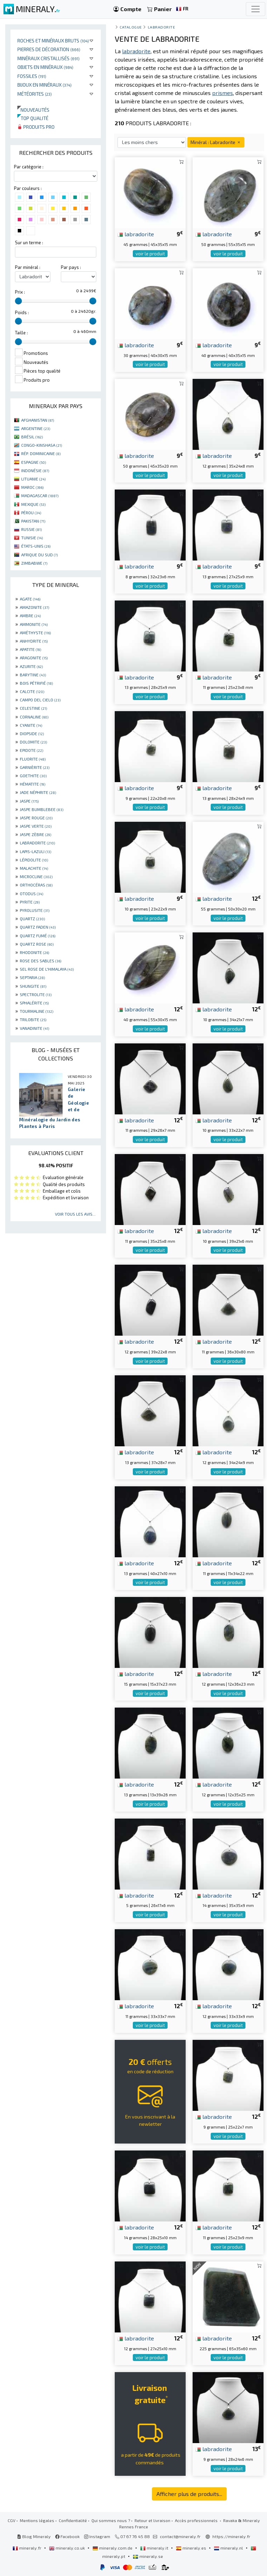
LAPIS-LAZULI (35, 851)
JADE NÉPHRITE (38, 792)
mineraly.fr (27, 2547)
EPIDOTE (31, 750)
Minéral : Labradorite (216, 142)
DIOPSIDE (32, 733)
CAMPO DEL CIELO (40, 699)
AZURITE (31, 666)
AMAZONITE (34, 607)
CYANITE (31, 725)
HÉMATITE (32, 783)
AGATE (30, 598)
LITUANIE (33, 478)
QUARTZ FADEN (38, 926)
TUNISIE (32, 537)
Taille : (21, 332)
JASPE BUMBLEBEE (41, 809)
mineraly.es (191, 2547)
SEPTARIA (32, 977)
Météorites (34, 94)
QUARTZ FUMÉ (37, 935)
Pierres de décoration (48, 49)
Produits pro (36, 127)
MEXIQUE (33, 504)
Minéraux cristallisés (48, 58)
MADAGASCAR (39, 495)
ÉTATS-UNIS (35, 545)
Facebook (67, 2536)
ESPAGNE (33, 462)
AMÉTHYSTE (35, 632)
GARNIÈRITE (34, 767)
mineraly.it (154, 2547)
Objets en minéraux (45, 67)
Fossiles (31, 76)
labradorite (136, 233)
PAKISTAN (33, 520)
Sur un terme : (29, 242)
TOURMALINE (36, 1011)
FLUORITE (33, 758)
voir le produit (150, 253)
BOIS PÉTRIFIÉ (36, 683)
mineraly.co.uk (67, 2547)
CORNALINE (34, 716)
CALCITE (32, 691)
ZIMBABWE (34, 562)
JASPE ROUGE (36, 817)
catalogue (131, 27)
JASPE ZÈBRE (35, 834)
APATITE (30, 649)
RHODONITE (34, 952)
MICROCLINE (36, 876)
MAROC (32, 487)
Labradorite (161, 27)
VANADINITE (34, 1028)
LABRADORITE (37, 842)
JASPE (29, 800)
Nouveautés (33, 110)
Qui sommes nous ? (110, 2520)
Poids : (22, 312)
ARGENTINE (35, 428)
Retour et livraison (152, 2520)
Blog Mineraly (34, 2536)
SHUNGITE (33, 986)
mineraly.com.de (113, 2547)
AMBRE (30, 615)
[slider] (18, 300)
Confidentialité (73, 2520)
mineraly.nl (229, 2547)
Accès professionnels (197, 2520)
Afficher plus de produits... (189, 2493)
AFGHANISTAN (37, 420)
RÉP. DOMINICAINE (40, 453)
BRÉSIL (32, 436)
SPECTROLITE (35, 994)
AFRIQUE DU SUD (39, 554)
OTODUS (31, 893)
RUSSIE (31, 529)
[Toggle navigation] (255, 9)
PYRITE (30, 901)
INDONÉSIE (35, 470)
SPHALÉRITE (34, 1002)
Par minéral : (27, 267)
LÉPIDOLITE (34, 859)
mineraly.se (148, 2556)
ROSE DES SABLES (40, 960)
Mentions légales (37, 2520)
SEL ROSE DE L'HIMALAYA (47, 969)
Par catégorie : (28, 166)
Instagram (97, 2536)
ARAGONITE (34, 657)
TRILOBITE (33, 1019)
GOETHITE (33, 775)
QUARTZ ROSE (37, 943)
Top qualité (32, 118)
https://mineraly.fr (231, 2536)
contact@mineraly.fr (180, 2536)
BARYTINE (33, 674)
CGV (11, 2520)
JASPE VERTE (35, 826)
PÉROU (31, 512)
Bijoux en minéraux (44, 85)
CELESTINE (33, 708)
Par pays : (71, 267)
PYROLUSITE (34, 910)
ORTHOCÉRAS (36, 884)
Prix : (20, 292)
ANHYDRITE (34, 640)
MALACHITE (34, 868)
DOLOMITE (33, 741)
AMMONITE (34, 624)
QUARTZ (32, 918)
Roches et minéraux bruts (53, 40)
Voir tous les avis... (75, 1213)
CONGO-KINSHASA (41, 445)
